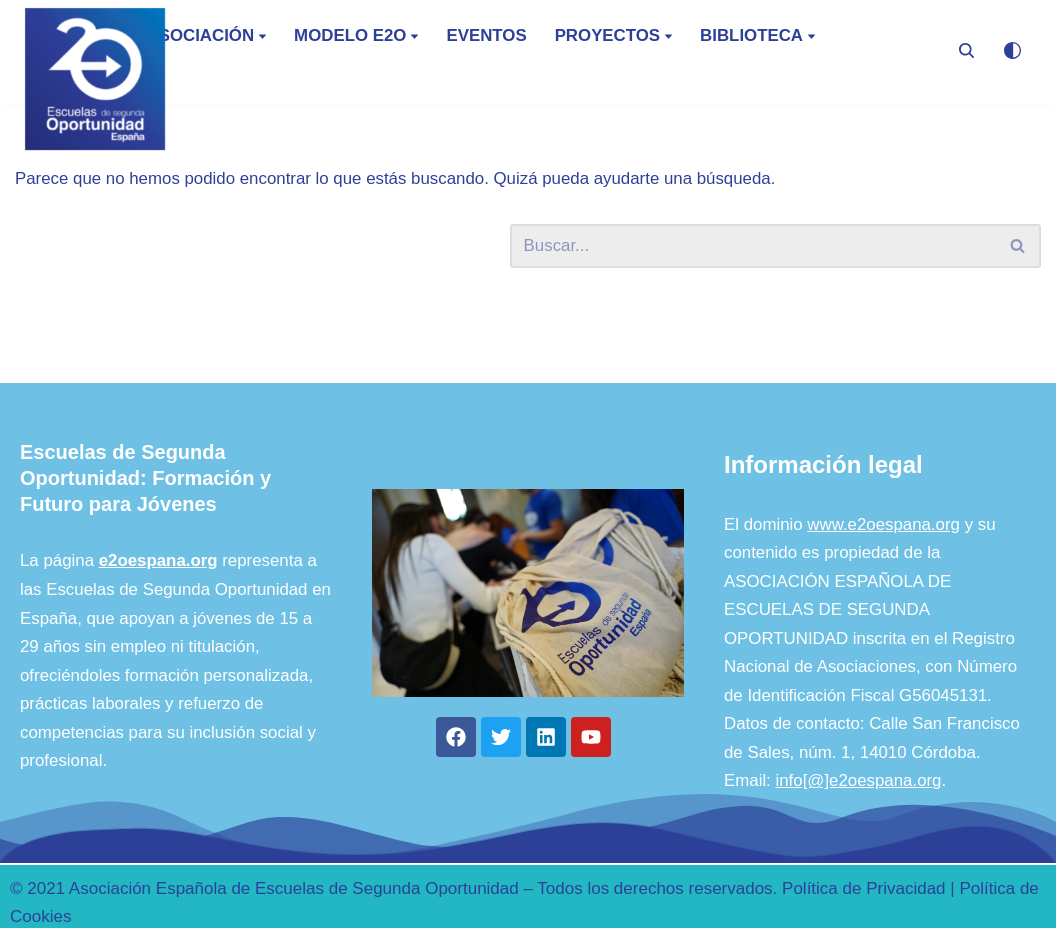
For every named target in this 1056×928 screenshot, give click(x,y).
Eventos (489, 36)
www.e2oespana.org (885, 587)
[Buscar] (966, 50)
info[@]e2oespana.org (860, 847)
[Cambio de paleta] (1012, 50)
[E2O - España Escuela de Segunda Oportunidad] (95, 79)
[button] (264, 35)
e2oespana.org (159, 624)
